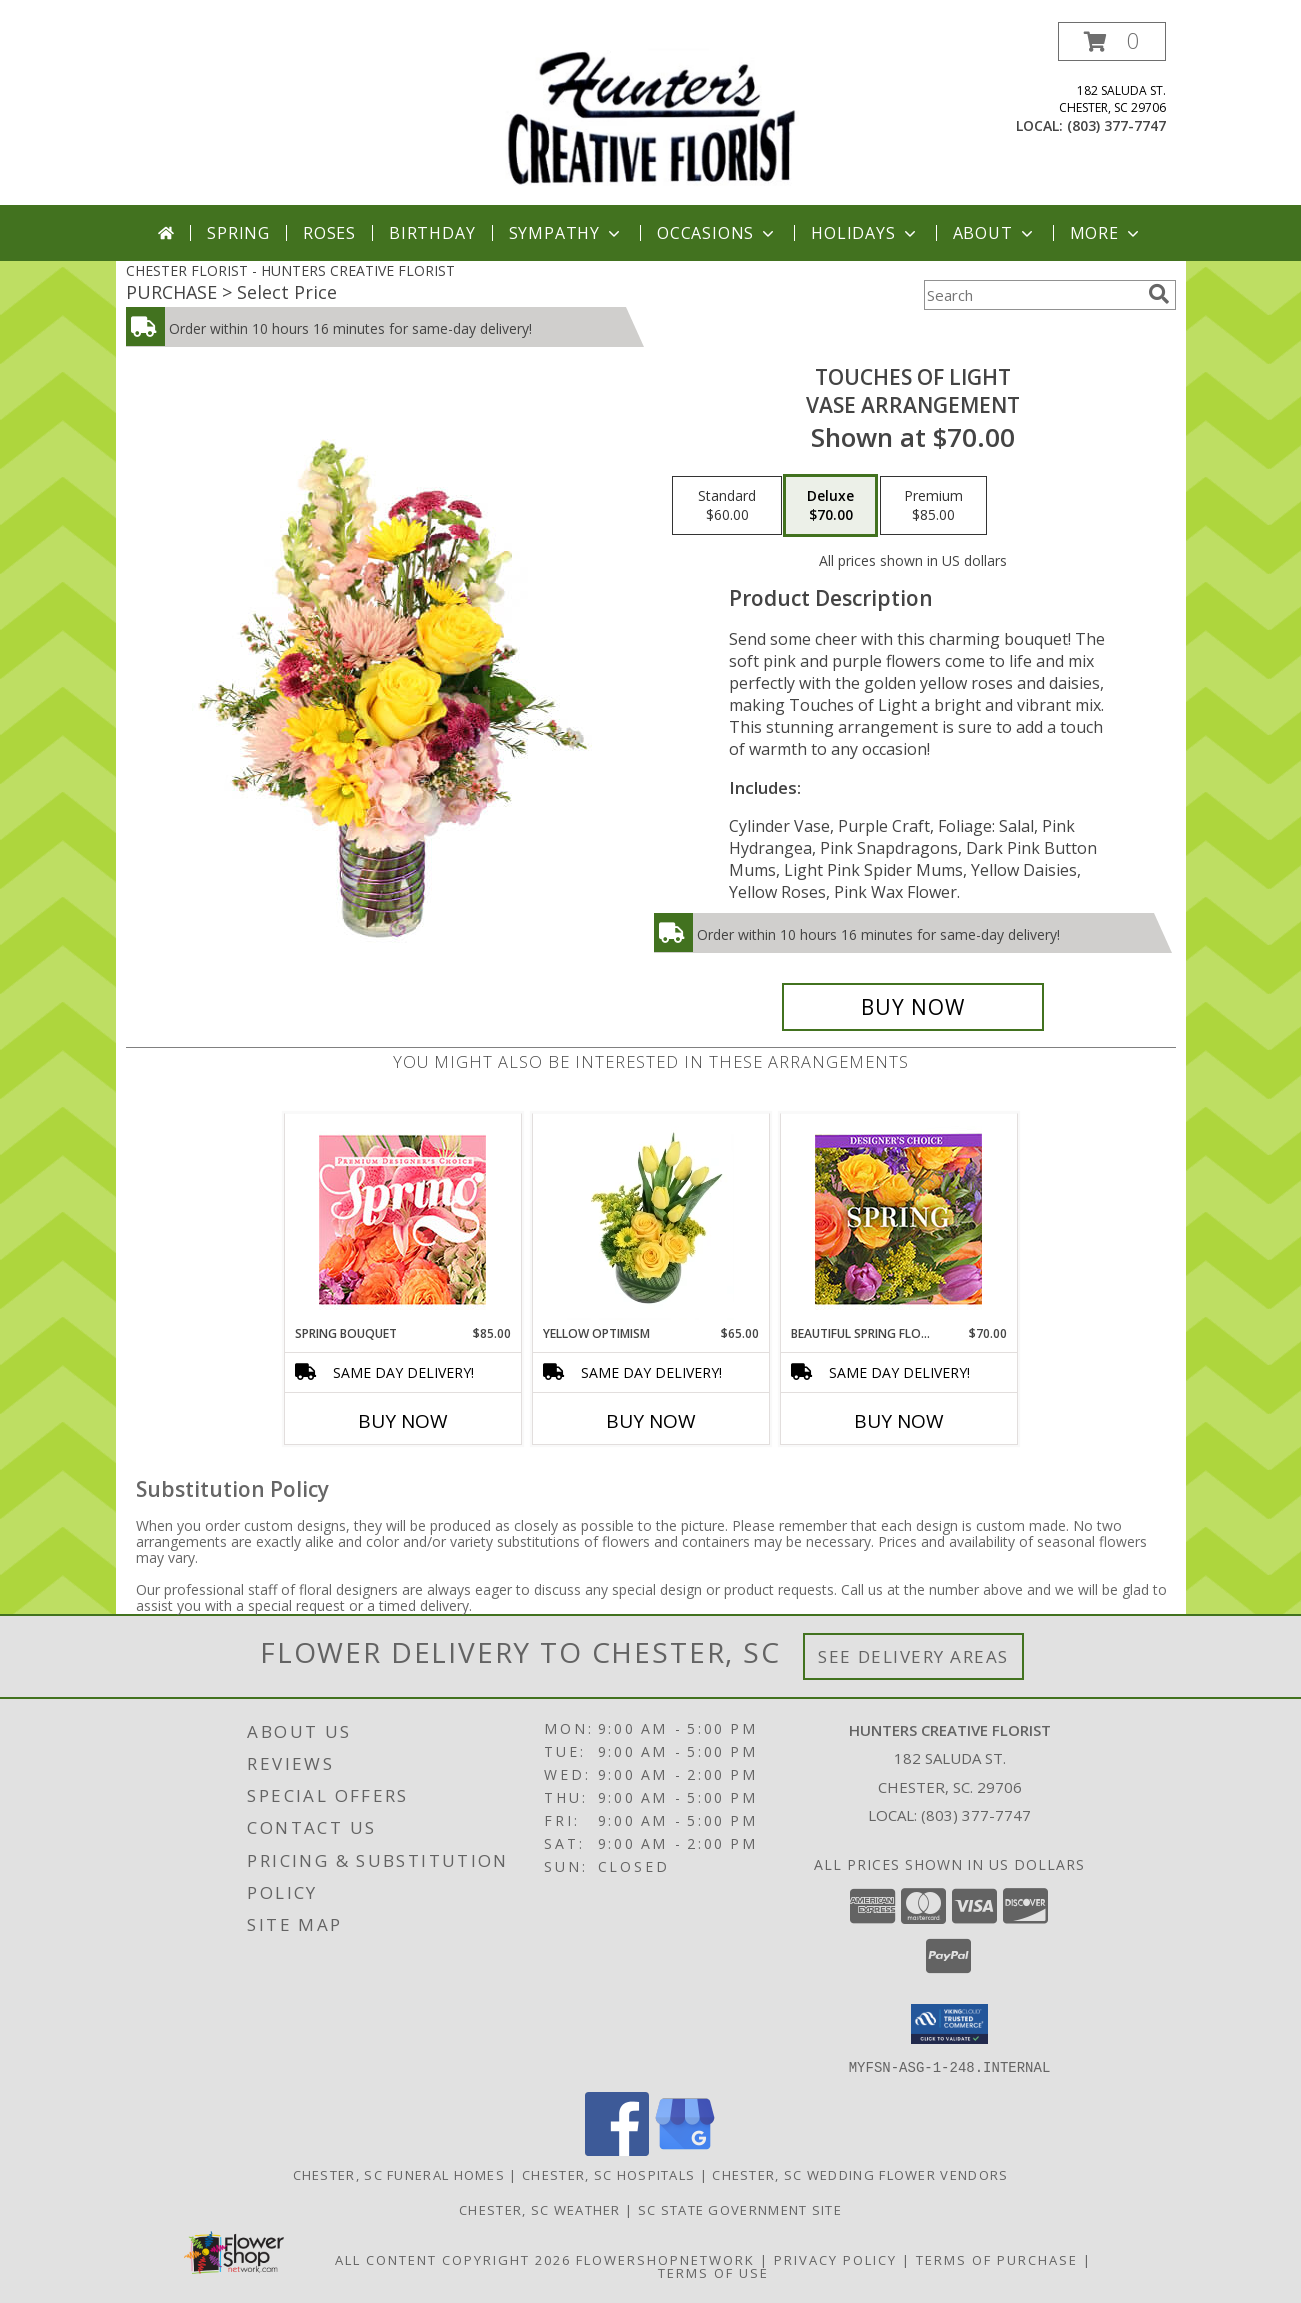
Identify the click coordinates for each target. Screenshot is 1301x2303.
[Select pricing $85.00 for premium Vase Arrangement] (933, 506)
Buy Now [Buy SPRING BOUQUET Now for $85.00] (403, 1421)
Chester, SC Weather (540, 2209)
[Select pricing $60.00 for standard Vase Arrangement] (727, 506)
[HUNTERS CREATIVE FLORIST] (651, 113)
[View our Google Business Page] (685, 2149)
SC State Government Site (740, 2209)
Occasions (717, 233)
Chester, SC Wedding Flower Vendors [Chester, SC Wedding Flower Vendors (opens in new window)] (860, 2174)
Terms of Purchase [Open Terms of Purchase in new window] (997, 2259)
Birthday (432, 233)
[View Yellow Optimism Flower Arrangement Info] (650, 1219)
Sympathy (566, 233)
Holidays (865, 233)
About (995, 233)
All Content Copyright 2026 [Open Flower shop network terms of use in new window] (453, 2259)
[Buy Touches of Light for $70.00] (913, 1007)
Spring (238, 233)
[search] (1159, 294)
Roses (329, 233)
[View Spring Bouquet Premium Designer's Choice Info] (402, 1219)
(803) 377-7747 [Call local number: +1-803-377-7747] (1116, 125)
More (1106, 233)
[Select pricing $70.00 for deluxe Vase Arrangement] (830, 506)
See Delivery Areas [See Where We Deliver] (913, 1656)
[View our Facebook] (617, 2149)
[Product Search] (1032, 295)
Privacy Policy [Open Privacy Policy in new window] (835, 2259)
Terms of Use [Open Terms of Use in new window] (713, 2272)
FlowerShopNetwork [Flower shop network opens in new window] (665, 2259)
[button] (1112, 41)
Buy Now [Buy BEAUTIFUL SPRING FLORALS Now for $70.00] (899, 1421)
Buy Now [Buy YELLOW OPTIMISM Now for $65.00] (651, 1421)
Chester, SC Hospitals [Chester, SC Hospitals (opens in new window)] (608, 2174)
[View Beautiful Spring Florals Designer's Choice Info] (898, 1219)
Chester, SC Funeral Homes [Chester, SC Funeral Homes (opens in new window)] (399, 2174)
